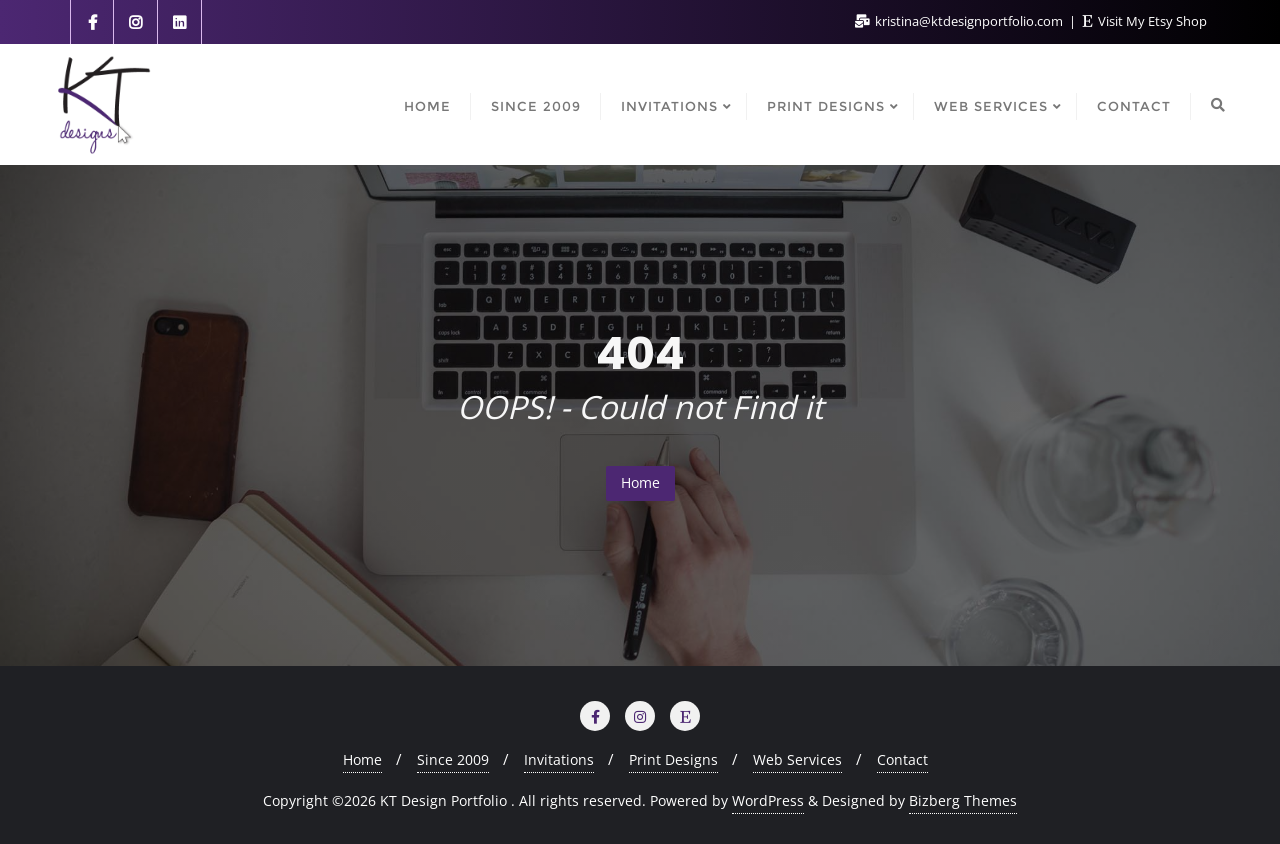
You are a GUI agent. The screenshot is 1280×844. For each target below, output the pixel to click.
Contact (902, 759)
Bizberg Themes (963, 800)
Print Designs (673, 759)
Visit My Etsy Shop (1145, 21)
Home (640, 482)
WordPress (768, 800)
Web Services (797, 759)
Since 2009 (453, 759)
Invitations (559, 759)
